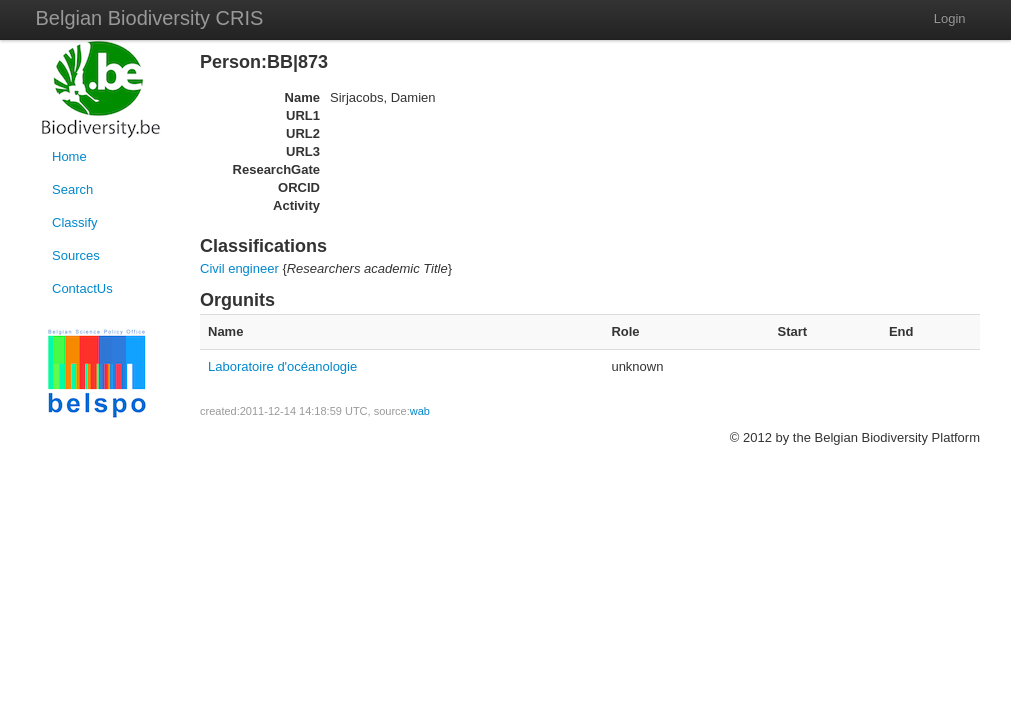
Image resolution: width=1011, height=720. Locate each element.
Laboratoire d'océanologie (282, 366)
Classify (75, 222)
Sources (76, 255)
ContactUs (82, 288)
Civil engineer (239, 268)
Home (69, 156)
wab (420, 411)
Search (72, 189)
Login (950, 18)
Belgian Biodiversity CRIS (150, 18)
